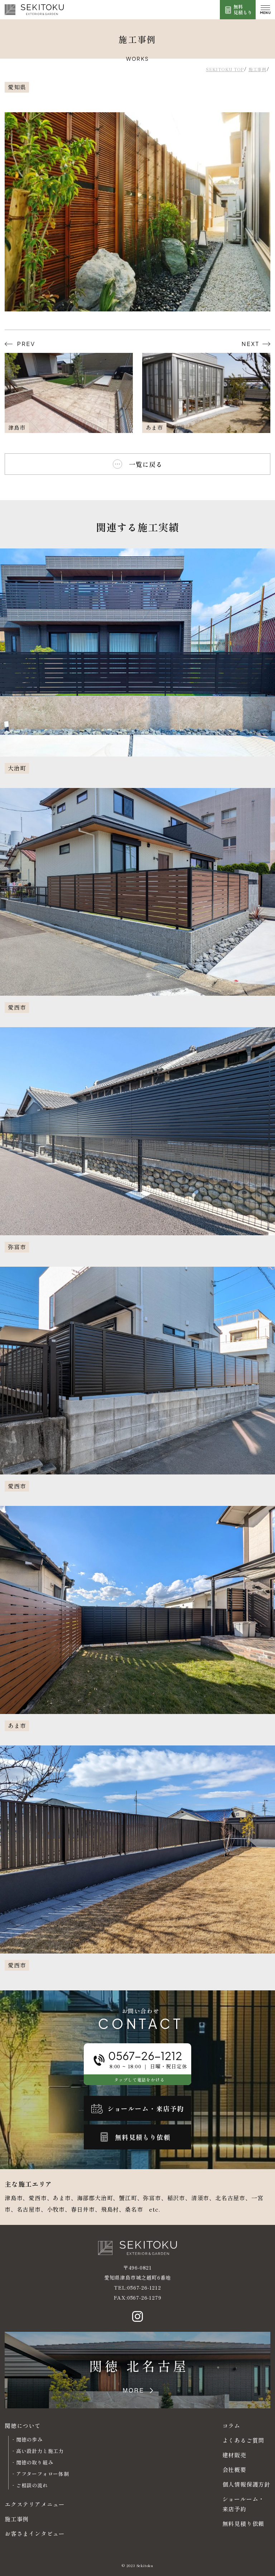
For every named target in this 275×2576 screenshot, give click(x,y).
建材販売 (234, 2455)
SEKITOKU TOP (224, 69)
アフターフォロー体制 (42, 2473)
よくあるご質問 (243, 2440)
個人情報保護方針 (246, 2484)
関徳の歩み (29, 2439)
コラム (231, 2425)
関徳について (23, 2425)
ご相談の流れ (32, 2485)
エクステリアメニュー (35, 2504)
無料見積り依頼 (243, 2523)
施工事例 (257, 69)
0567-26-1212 (144, 2287)
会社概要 (234, 2469)
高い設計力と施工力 (40, 2450)
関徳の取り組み (34, 2462)
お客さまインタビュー (35, 2533)
